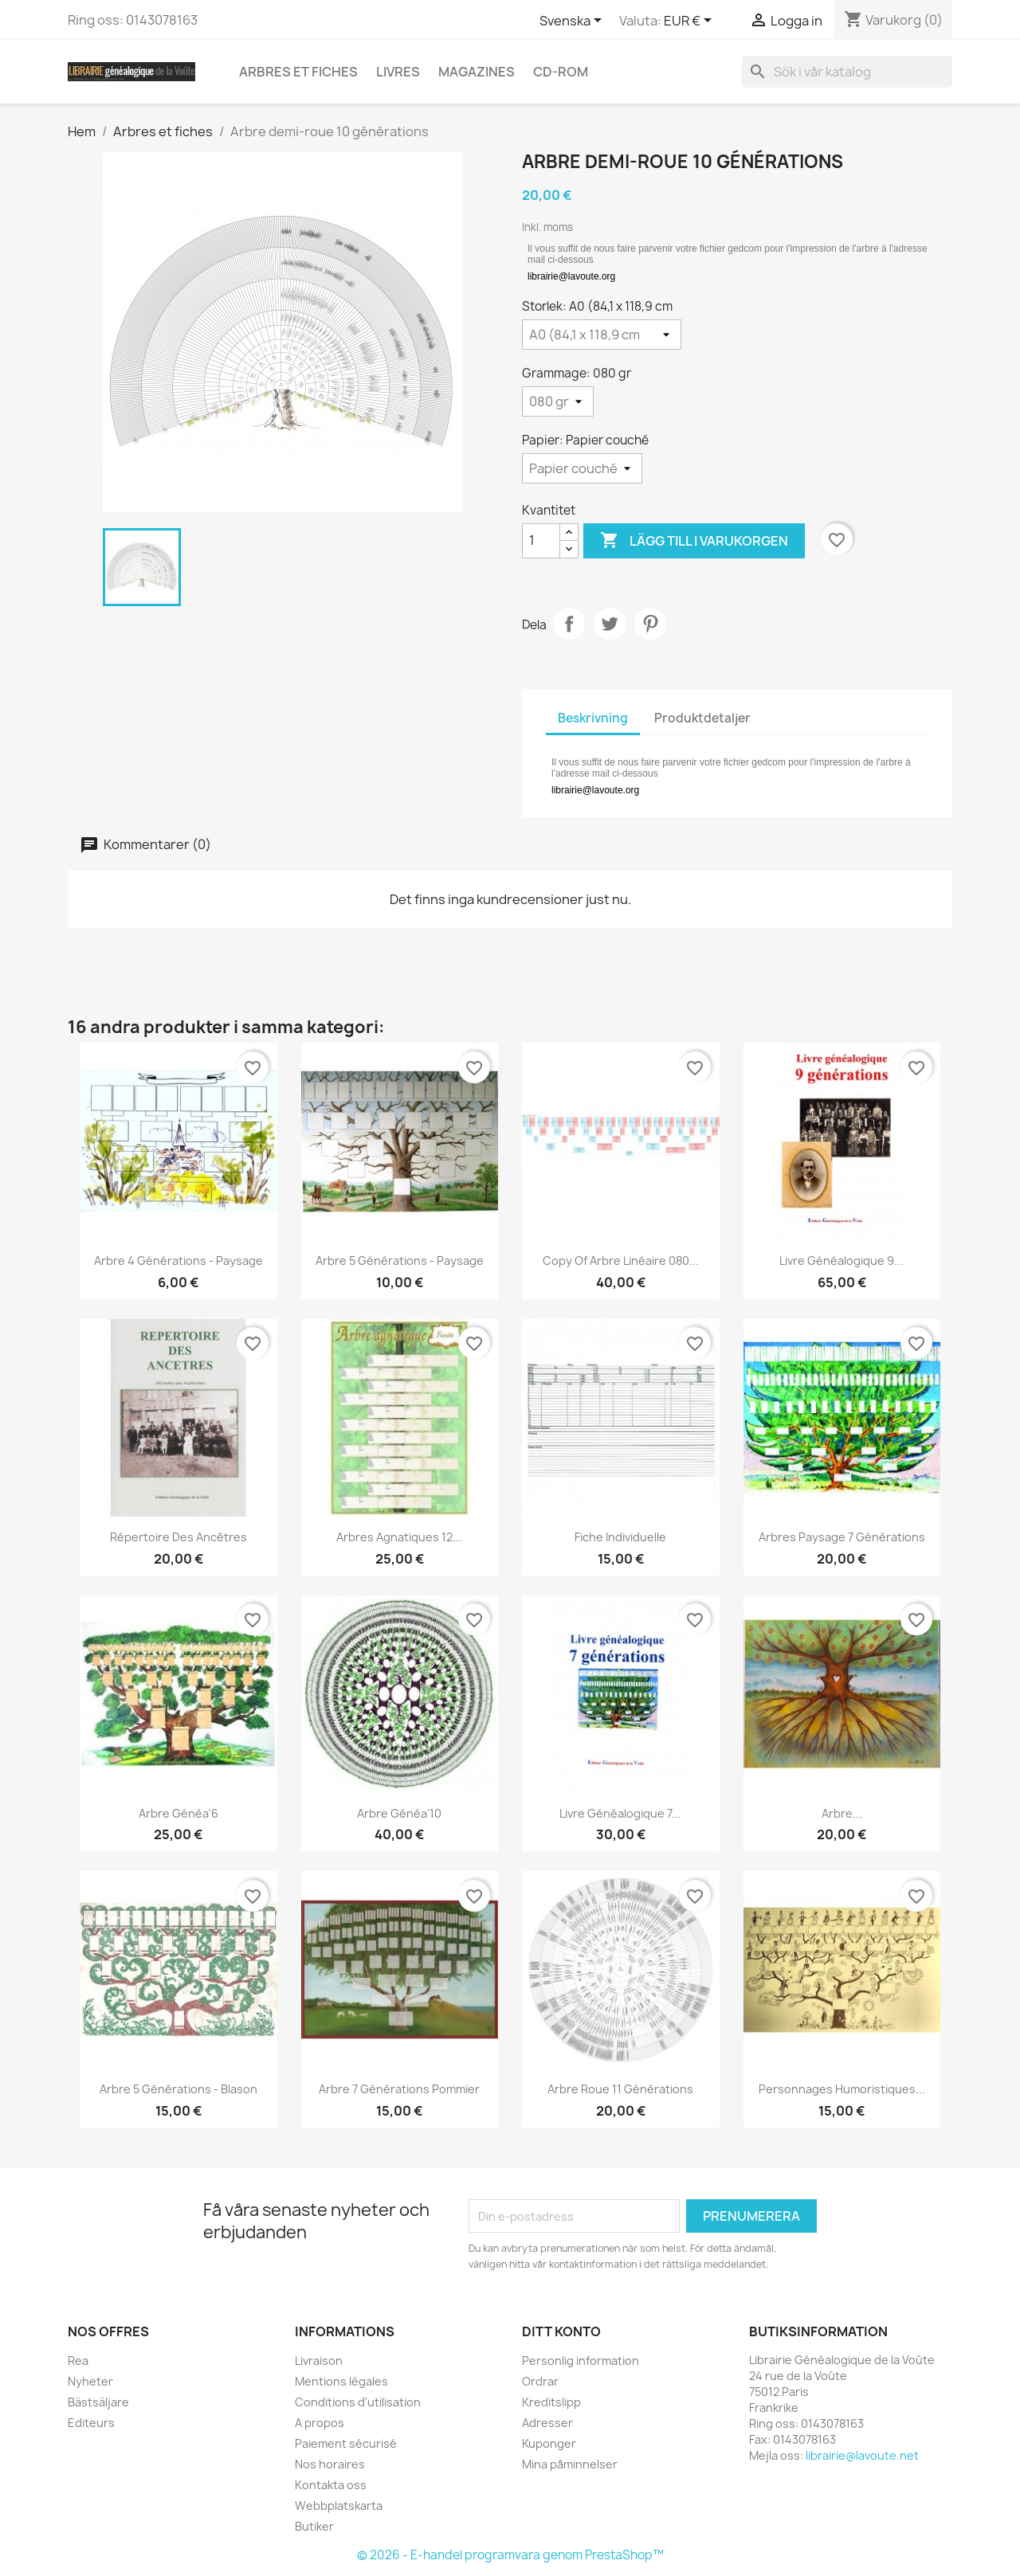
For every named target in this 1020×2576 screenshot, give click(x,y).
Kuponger (549, 2443)
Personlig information (580, 2360)
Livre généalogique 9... (841, 1260)
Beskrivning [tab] (593, 718)
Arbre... (842, 1813)
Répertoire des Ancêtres (178, 1536)
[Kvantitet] (541, 540)
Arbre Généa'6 (178, 1813)
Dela (569, 624)
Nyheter (90, 2381)
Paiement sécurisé (346, 2443)
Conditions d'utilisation (358, 2402)
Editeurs (91, 2422)
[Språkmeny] (573, 21)
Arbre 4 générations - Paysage (178, 1260)
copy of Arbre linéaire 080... (621, 1260)
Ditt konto (561, 2331)
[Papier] (582, 468)
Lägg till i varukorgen (694, 540)
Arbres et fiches (298, 71)
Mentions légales (341, 2381)
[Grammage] (558, 401)
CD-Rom (560, 71)
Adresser (547, 2422)
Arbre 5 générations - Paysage (400, 1260)
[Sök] (847, 72)
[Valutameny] (690, 21)
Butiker (314, 2526)
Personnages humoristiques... (842, 2088)
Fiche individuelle (620, 1536)
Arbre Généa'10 (399, 1813)
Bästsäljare (98, 2402)
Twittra (610, 624)
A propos (319, 2422)
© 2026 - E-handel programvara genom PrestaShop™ (510, 2555)
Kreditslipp (551, 2402)
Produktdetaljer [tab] (702, 718)
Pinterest (650, 624)
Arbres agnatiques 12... (399, 1536)
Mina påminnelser (570, 2464)
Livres (398, 71)
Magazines (476, 71)
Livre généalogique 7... (620, 1813)
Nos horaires (330, 2464)
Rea (78, 2360)
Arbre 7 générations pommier (399, 2088)
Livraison (319, 2360)
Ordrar (540, 2381)
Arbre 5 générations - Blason (178, 2088)
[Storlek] (601, 334)
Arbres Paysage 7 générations (842, 1536)
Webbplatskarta (338, 2505)
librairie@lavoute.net (862, 2455)
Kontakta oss (331, 2484)
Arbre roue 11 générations (620, 2088)
